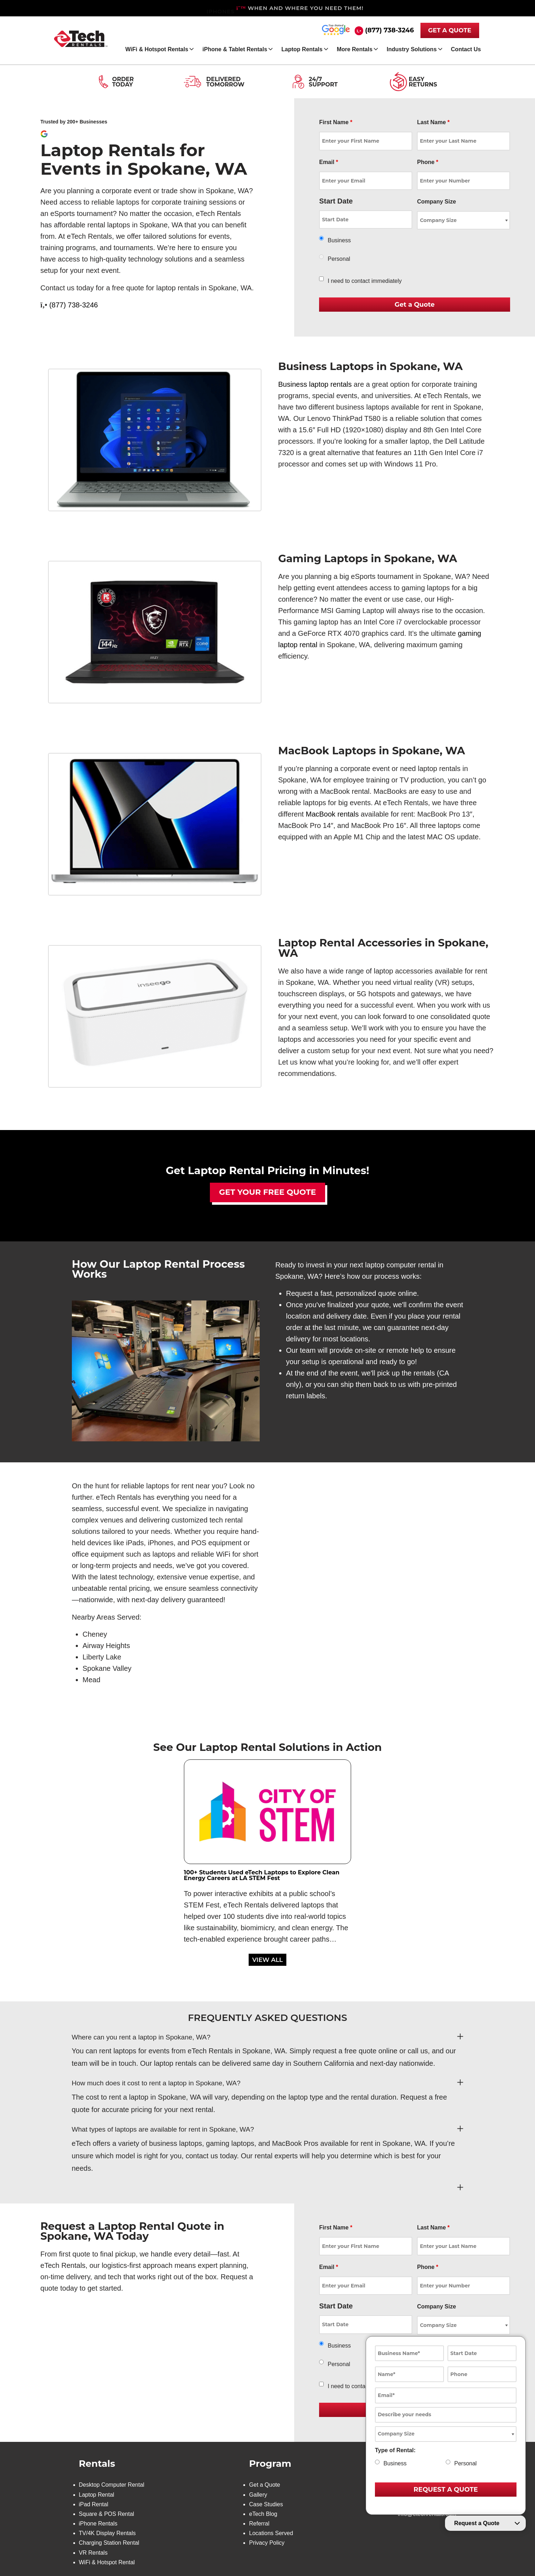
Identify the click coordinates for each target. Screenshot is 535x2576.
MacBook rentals (332, 814)
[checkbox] (321, 278)
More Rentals (354, 49)
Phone (427, 162)
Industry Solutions (411, 49)
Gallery (258, 2495)
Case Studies (266, 2504)
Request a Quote (476, 2523)
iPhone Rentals (98, 2523)
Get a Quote (264, 2485)
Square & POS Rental (106, 2514)
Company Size (436, 202)
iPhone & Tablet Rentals (234, 49)
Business (339, 240)
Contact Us (466, 49)
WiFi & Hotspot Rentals (156, 49)
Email (328, 162)
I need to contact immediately (365, 281)
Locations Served (271, 2533)
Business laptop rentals (315, 384)
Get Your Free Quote (267, 1192)
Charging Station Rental (109, 2543)
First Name (335, 122)
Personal (339, 259)
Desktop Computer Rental (111, 2485)
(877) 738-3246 (389, 30)
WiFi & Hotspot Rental (107, 2562)
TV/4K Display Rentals (107, 2533)
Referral (259, 2523)
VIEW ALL (267, 1959)
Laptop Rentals (302, 49)
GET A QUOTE (450, 30)
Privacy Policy (267, 2543)
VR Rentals (93, 2553)
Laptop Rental (97, 2495)
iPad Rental (93, 2504)
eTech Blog (263, 2514)
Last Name (433, 122)
